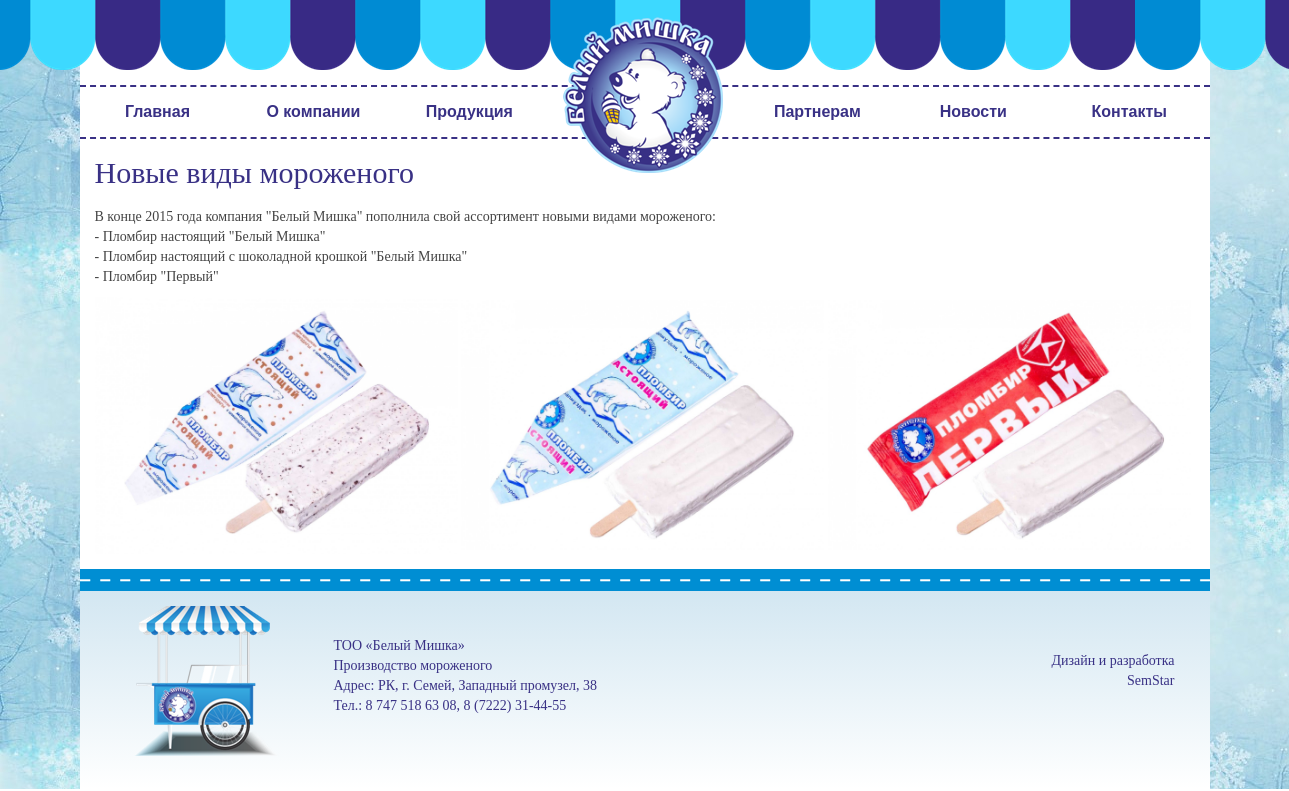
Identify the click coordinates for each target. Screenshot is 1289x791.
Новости (973, 111)
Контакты (1129, 111)
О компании (313, 111)
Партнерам (817, 111)
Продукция (469, 111)
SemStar (1150, 680)
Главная (157, 111)
